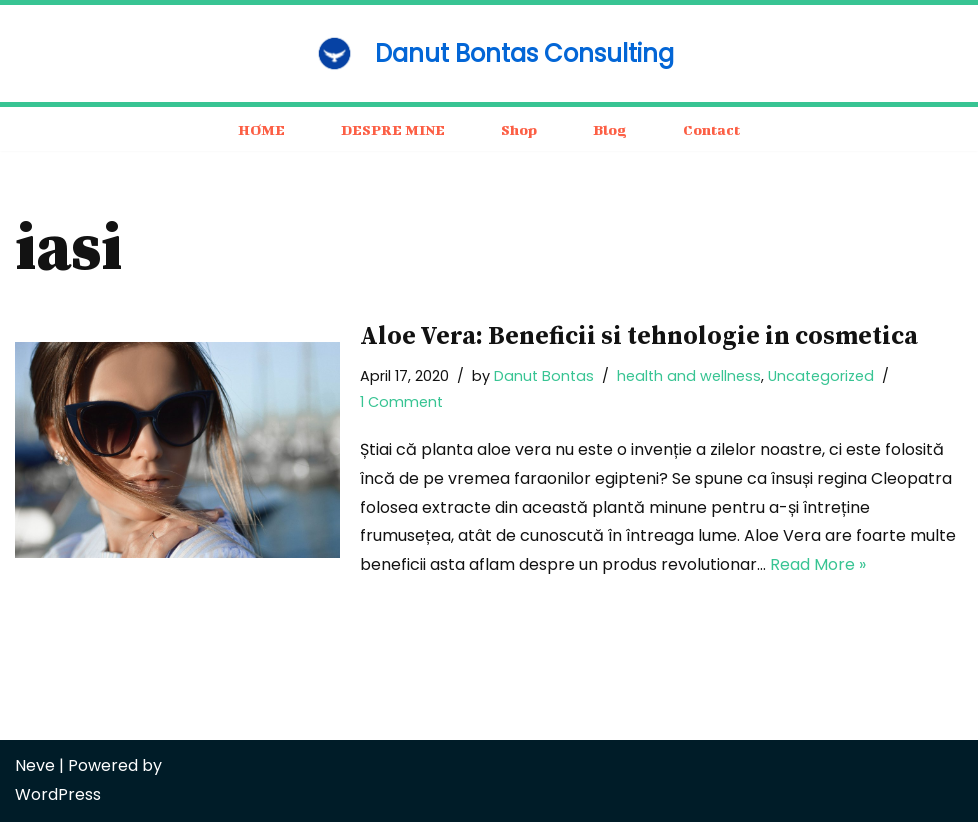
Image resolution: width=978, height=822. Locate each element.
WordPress (58, 794)
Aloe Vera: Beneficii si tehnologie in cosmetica (639, 336)
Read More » (818, 564)
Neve (35, 765)
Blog (610, 129)
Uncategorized (821, 376)
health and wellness (689, 376)
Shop (519, 129)
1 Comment (401, 402)
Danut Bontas (544, 376)
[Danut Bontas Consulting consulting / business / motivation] (489, 53)
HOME (261, 129)
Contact (711, 129)
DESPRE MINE (393, 129)
